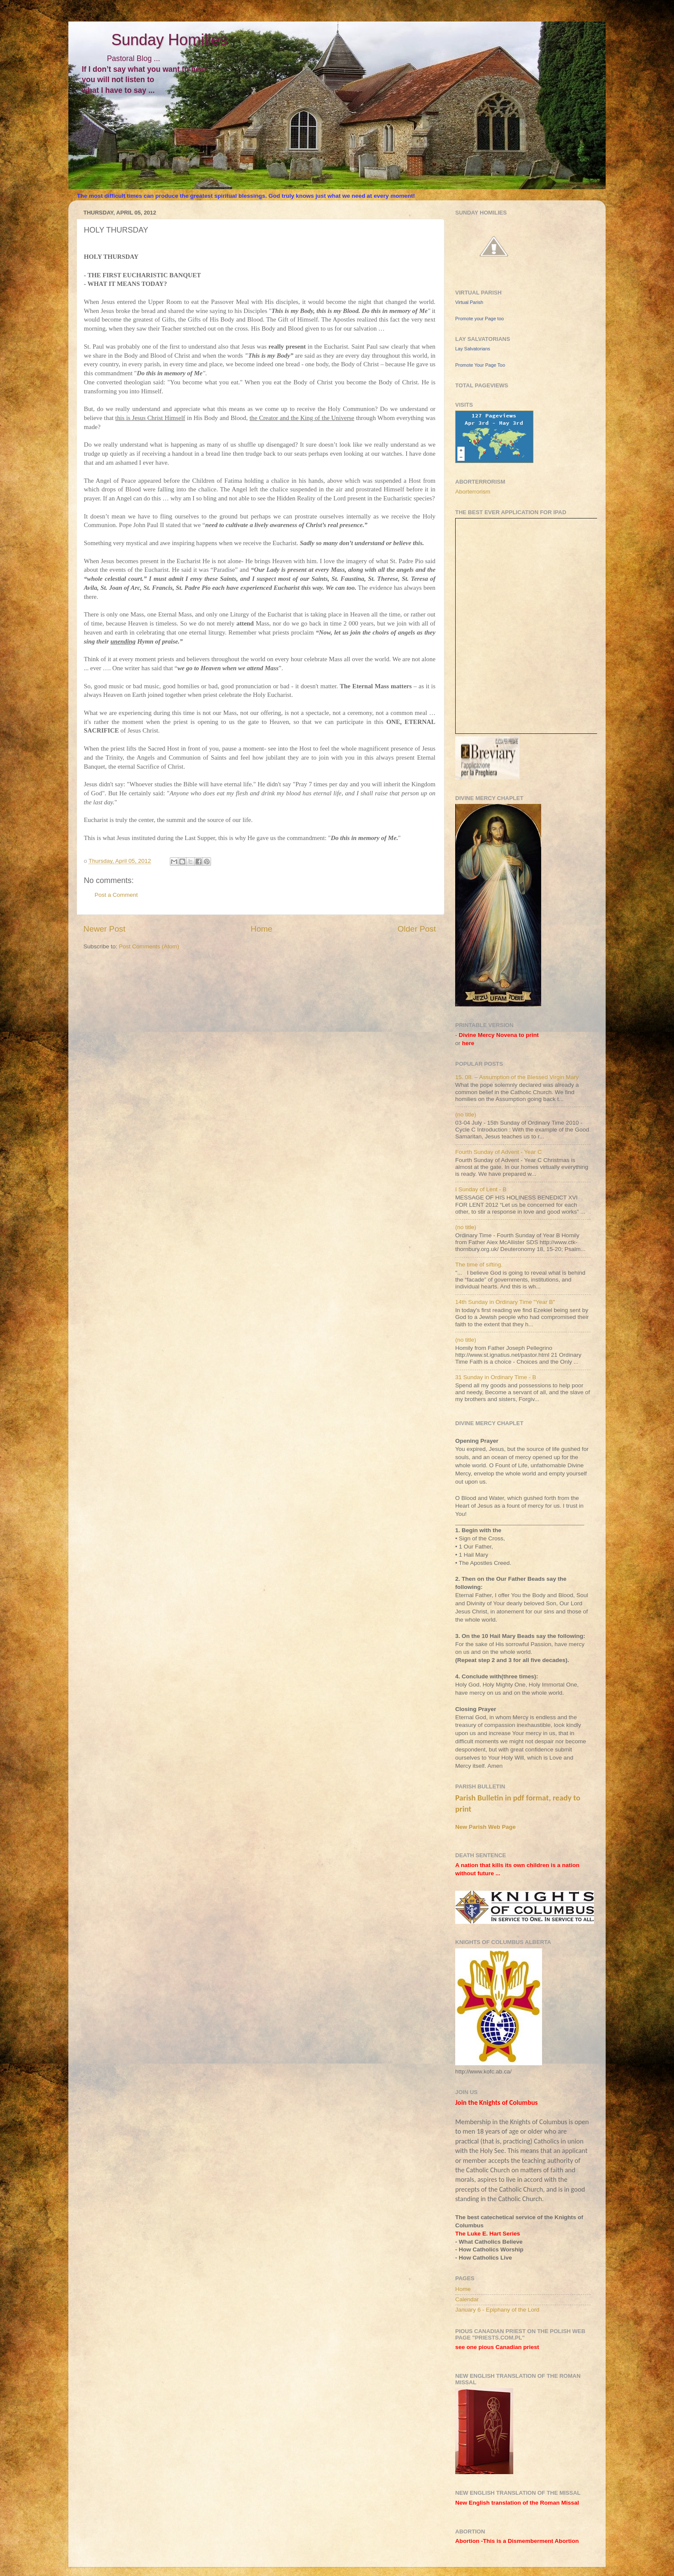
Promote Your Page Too (480, 365)
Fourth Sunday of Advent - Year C (498, 1152)
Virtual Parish (469, 302)
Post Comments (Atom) (149, 946)
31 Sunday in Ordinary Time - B (495, 1377)
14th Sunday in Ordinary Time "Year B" (505, 1302)
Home (261, 928)
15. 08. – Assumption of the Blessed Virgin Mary (517, 1077)
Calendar (467, 2299)
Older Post (417, 928)
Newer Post (104, 928)
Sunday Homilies (147, 40)
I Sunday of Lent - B (480, 1189)
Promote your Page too (479, 318)
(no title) (465, 1114)
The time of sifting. (478, 1264)
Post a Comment (116, 895)
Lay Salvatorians (472, 348)
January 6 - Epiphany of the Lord (497, 2309)
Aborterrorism (472, 491)
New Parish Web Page (485, 1827)
